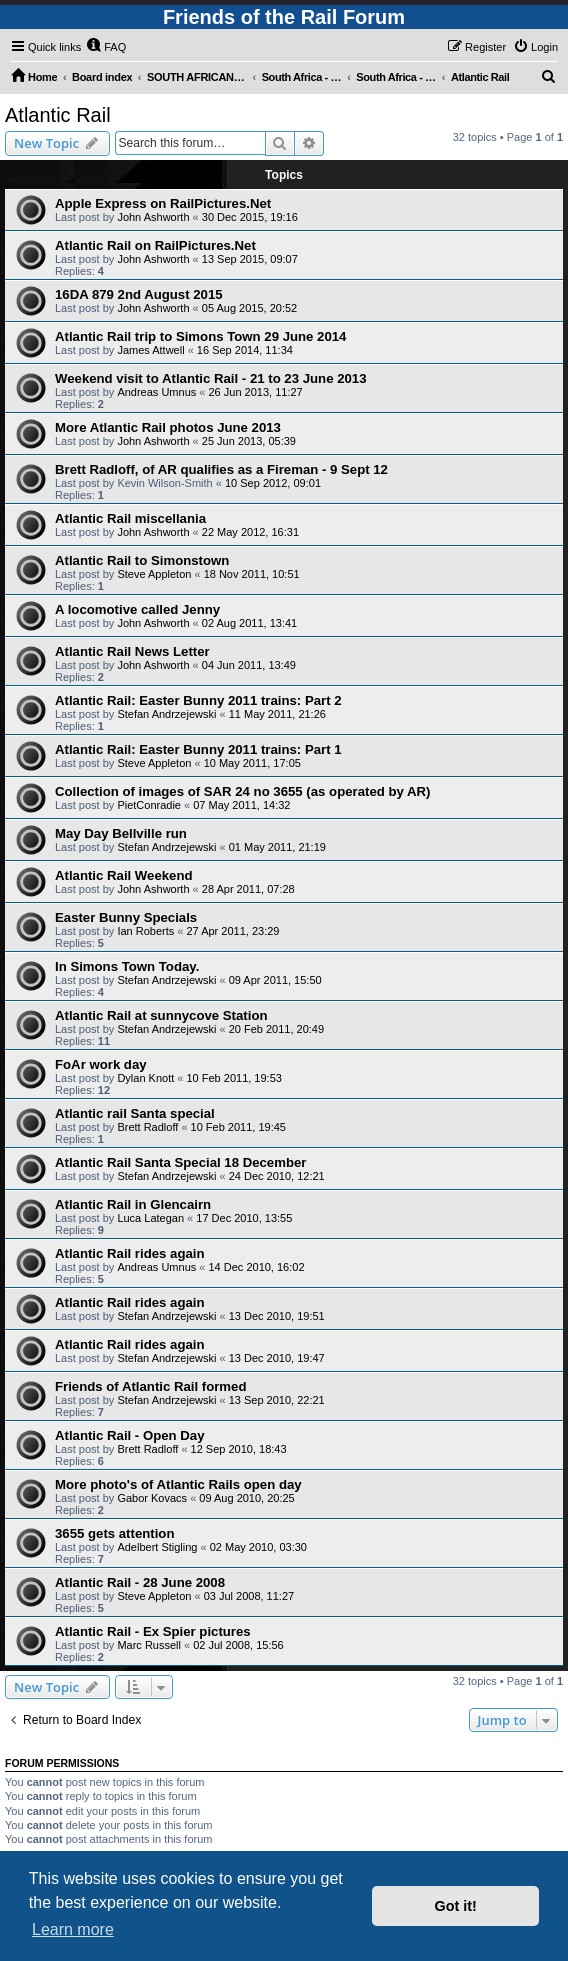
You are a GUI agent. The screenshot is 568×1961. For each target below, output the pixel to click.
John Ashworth (153, 217)
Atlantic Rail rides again (130, 1253)
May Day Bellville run (121, 833)
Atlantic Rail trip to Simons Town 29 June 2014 (200, 336)
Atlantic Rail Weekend (124, 875)
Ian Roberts (145, 931)
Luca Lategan (150, 1218)
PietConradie (149, 805)
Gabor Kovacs (152, 1498)
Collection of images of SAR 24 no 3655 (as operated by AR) (242, 791)
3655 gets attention (114, 1533)
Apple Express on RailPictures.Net (163, 203)
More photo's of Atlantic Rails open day (178, 1484)
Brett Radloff (147, 1127)
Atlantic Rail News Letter (132, 651)
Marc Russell (149, 1645)
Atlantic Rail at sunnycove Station (161, 1015)
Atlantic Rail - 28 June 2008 (140, 1582)
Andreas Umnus (156, 392)
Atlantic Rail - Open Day (130, 1435)
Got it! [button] (456, 1906)
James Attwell (150, 350)
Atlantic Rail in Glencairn (133, 1204)
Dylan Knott (145, 1078)
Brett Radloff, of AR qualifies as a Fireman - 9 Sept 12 (221, 469)
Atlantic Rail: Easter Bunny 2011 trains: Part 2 (198, 700)
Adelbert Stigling (157, 1547)
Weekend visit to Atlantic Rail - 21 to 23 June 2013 (210, 378)
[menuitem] (106, 47)
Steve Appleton (154, 574)
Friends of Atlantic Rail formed (150, 1386)
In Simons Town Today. (127, 966)
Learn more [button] (73, 1929)
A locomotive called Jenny (137, 609)
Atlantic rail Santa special (135, 1113)
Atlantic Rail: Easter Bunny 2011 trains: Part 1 (198, 749)
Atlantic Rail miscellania (130, 518)
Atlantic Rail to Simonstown (142, 560)
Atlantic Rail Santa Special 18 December (180, 1162)
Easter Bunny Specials (126, 917)
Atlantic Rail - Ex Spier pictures (153, 1631)
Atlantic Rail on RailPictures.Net (155, 245)
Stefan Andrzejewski (166, 714)
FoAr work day (101, 1064)
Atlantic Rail (58, 115)
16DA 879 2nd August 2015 (139, 294)
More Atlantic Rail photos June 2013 (168, 427)
